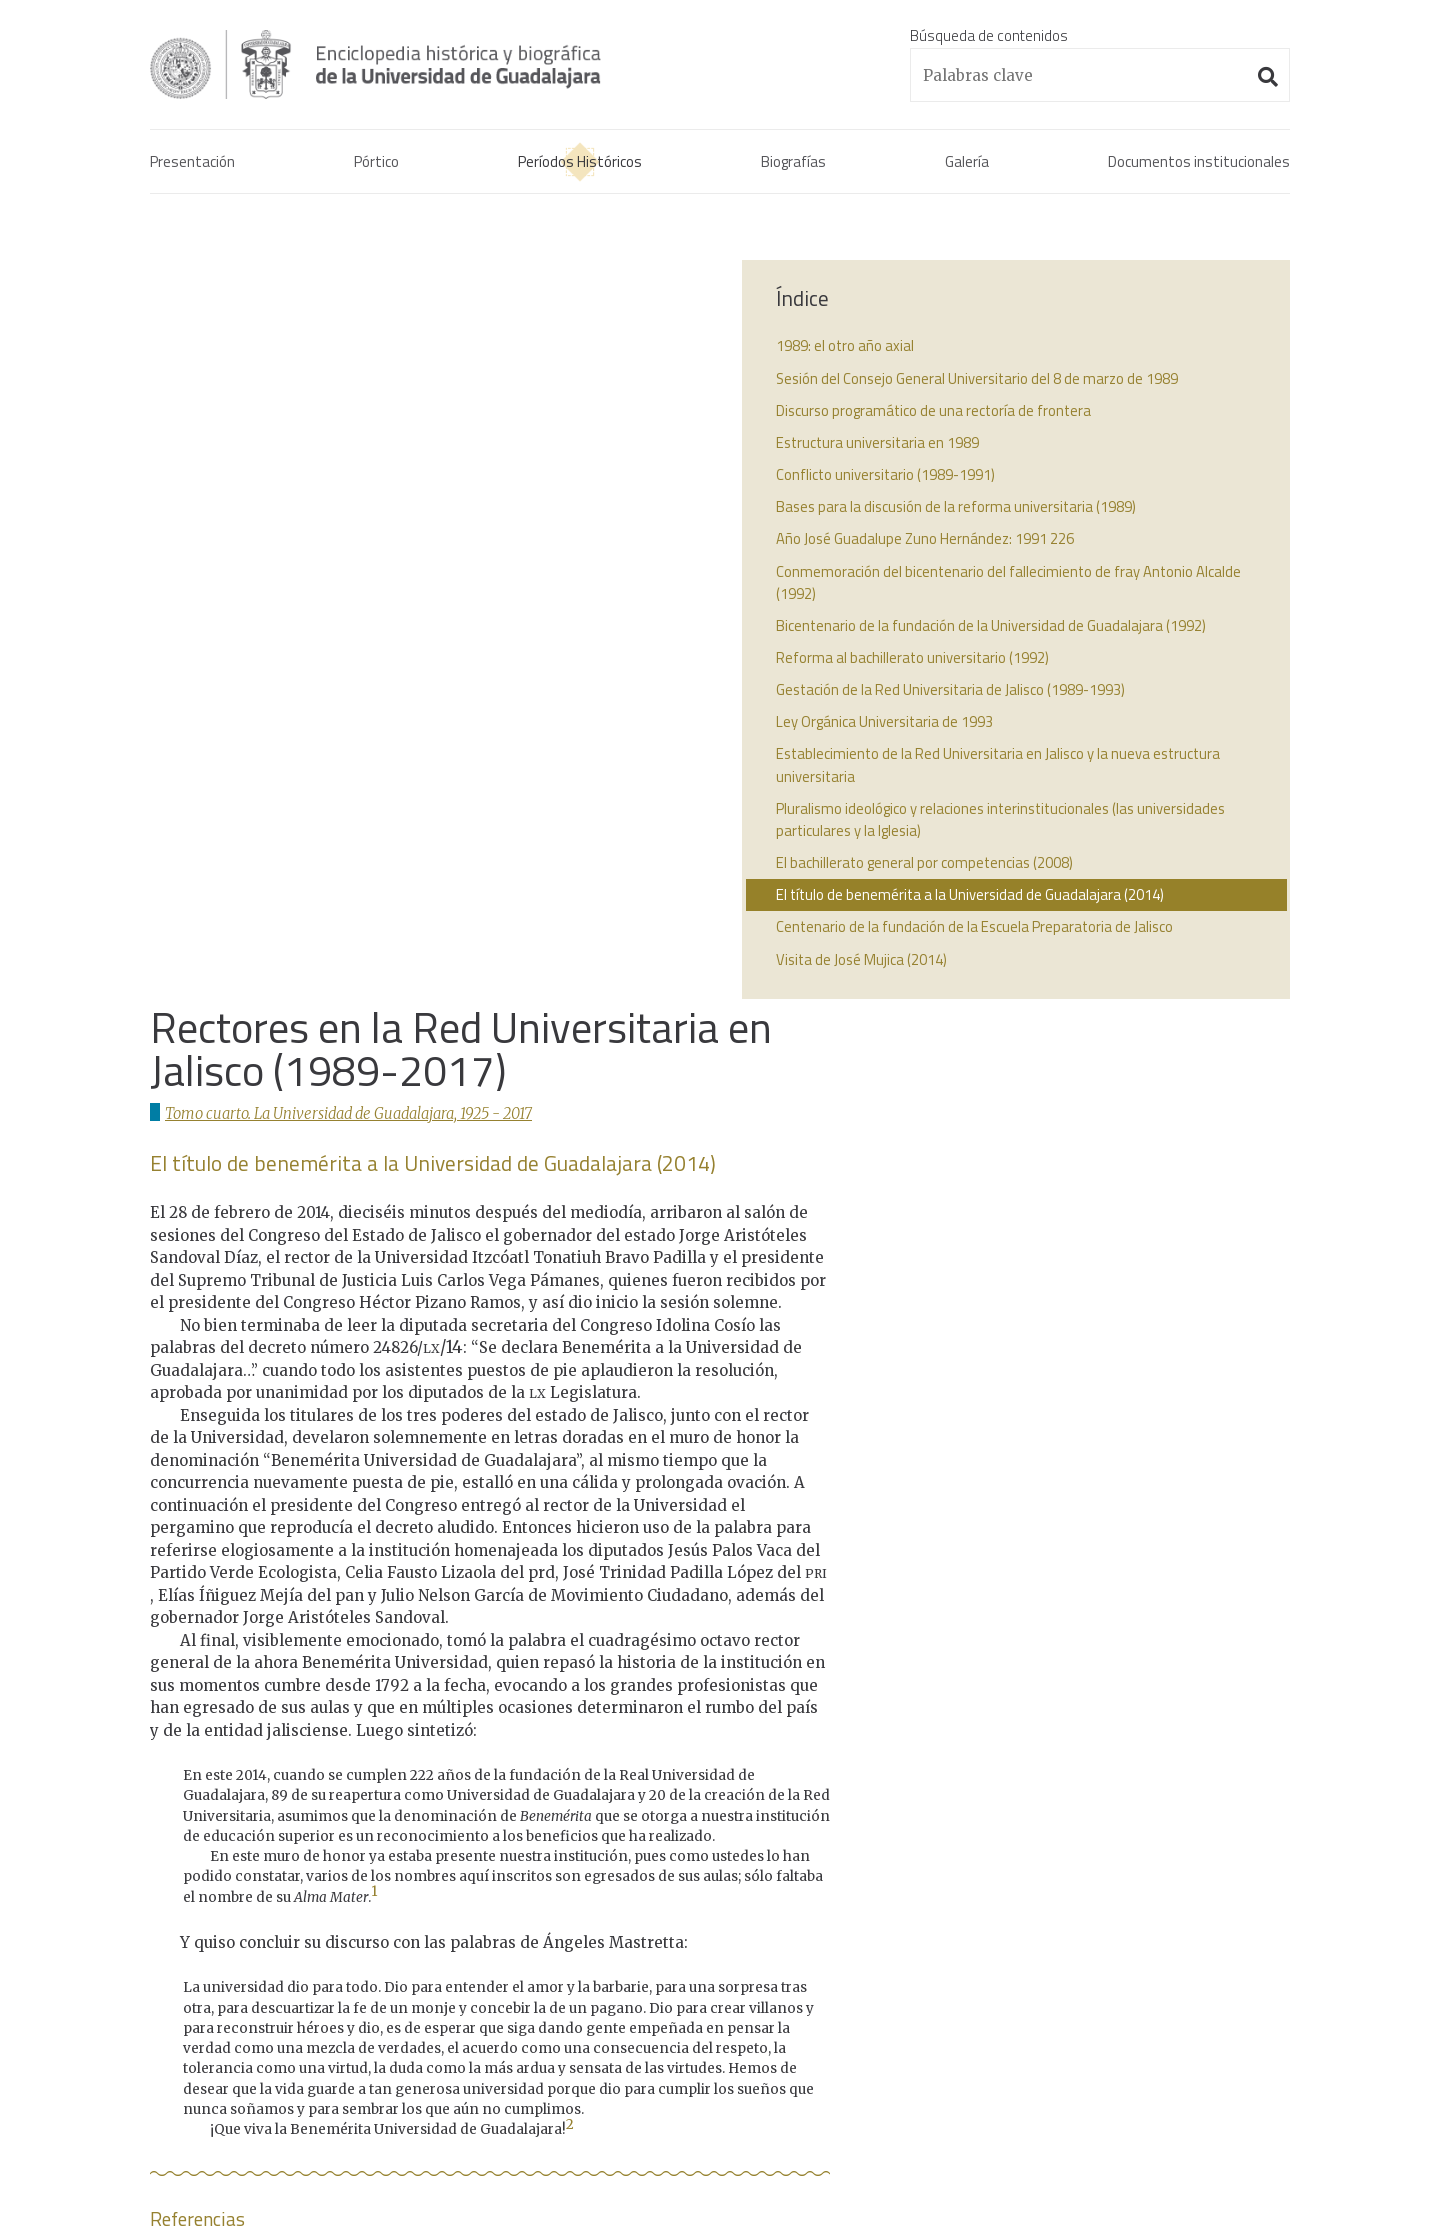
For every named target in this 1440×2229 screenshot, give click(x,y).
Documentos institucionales (1199, 164)
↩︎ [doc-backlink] (693, 1583)
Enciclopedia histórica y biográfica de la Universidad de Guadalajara (412, 64)
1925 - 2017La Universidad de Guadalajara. (682, 1968)
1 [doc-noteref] (374, 1146)
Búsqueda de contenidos (989, 35)
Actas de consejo (1044, 1836)
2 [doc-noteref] (570, 1379)
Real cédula (1026, 1788)
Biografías (793, 164)
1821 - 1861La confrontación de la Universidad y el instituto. (706, 1860)
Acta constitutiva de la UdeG (1081, 1812)
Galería (967, 164)
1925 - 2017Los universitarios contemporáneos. (701, 2016)
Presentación (192, 164)
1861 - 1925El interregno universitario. (669, 1920)
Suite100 (1280, 2143)
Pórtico (376, 164)
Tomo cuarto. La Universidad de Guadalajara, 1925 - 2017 (357, 367)
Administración (366, 2143)
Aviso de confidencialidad (229, 2143)
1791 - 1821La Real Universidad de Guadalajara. (697, 1800)
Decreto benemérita (1055, 1860)
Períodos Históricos (580, 164)
